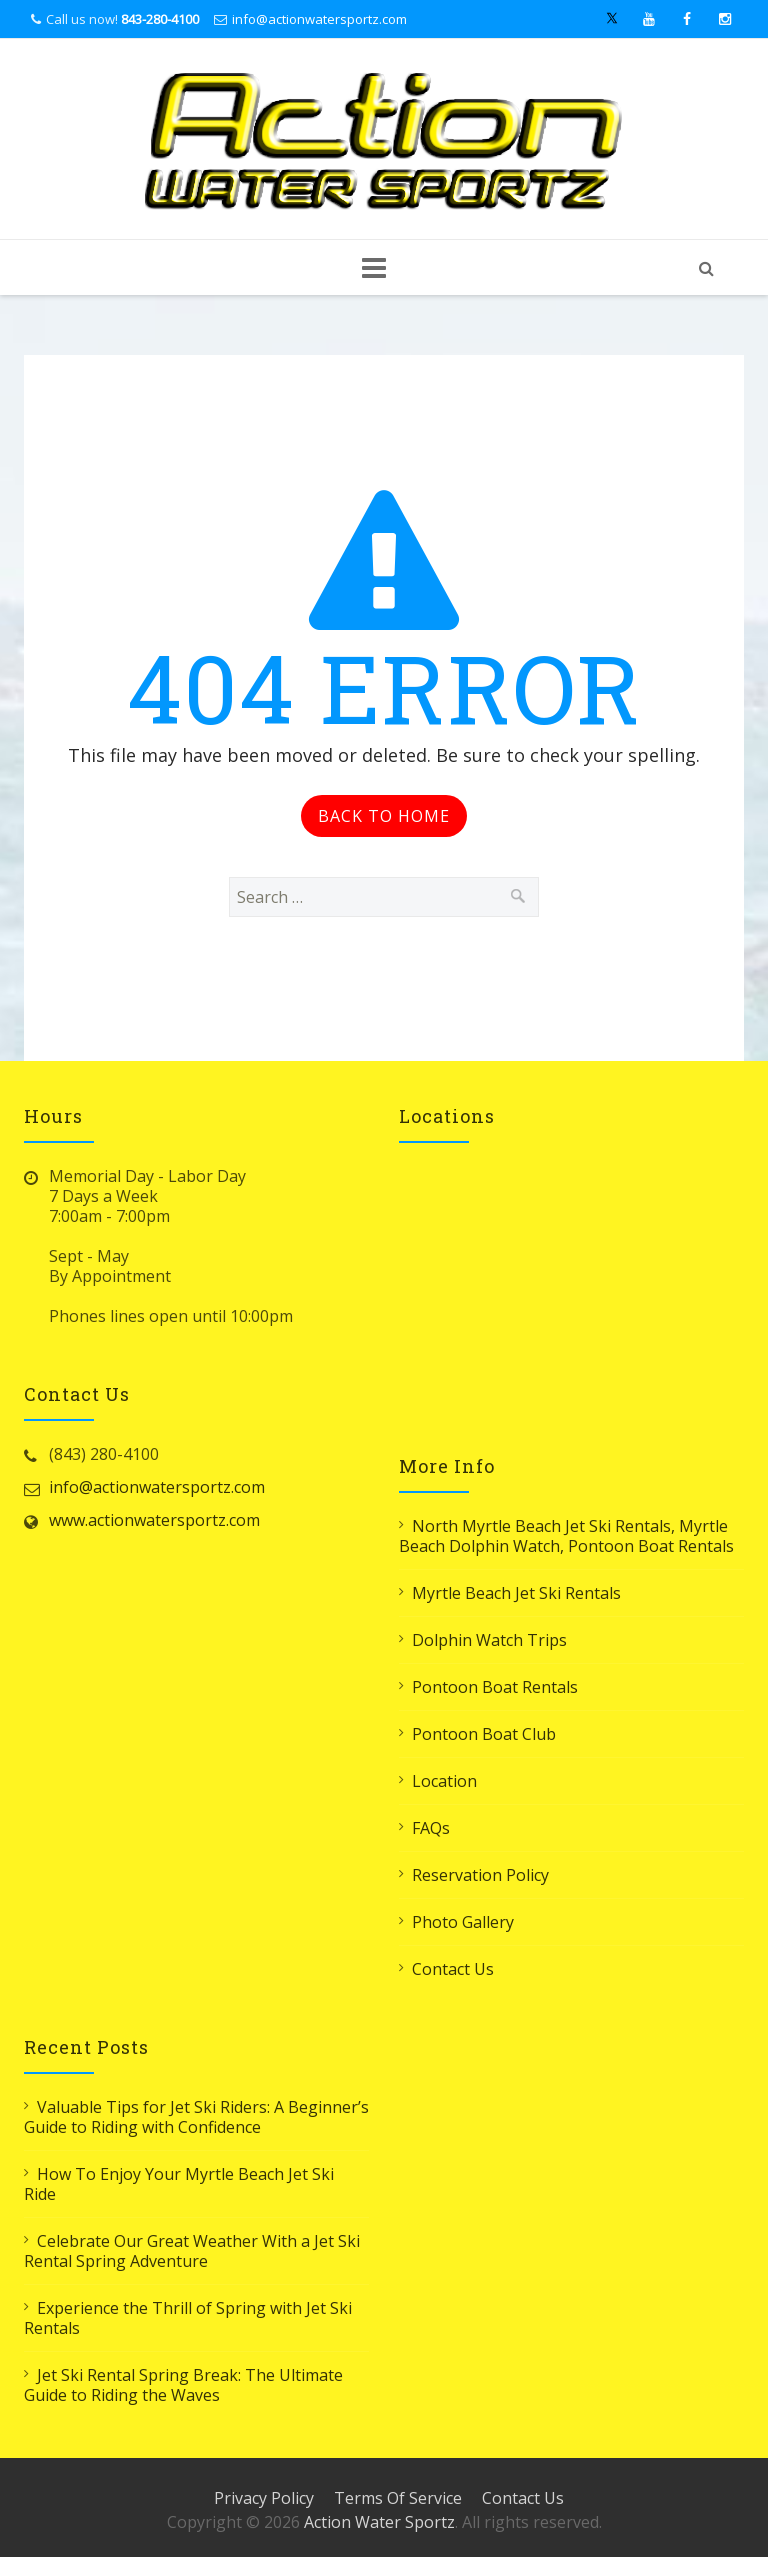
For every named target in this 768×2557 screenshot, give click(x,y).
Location (444, 1781)
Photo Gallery (463, 1922)
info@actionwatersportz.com (319, 19)
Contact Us (453, 1969)
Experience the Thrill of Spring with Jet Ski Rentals (188, 2318)
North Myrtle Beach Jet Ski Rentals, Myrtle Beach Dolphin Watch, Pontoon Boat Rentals (566, 1536)
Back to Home (384, 816)
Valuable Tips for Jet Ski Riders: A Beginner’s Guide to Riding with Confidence (196, 2117)
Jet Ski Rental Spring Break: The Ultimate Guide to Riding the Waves (183, 2385)
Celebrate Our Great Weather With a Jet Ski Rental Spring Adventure (192, 2251)
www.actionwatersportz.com (154, 1520)
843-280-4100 (160, 19)
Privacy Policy (264, 2498)
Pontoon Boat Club (484, 1734)
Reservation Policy (480, 1875)
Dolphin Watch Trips (489, 1640)
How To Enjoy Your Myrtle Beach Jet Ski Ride (179, 2184)
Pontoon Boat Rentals (495, 1687)
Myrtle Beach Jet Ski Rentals (516, 1593)
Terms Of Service (398, 2498)
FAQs (431, 1828)
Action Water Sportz (379, 2522)
